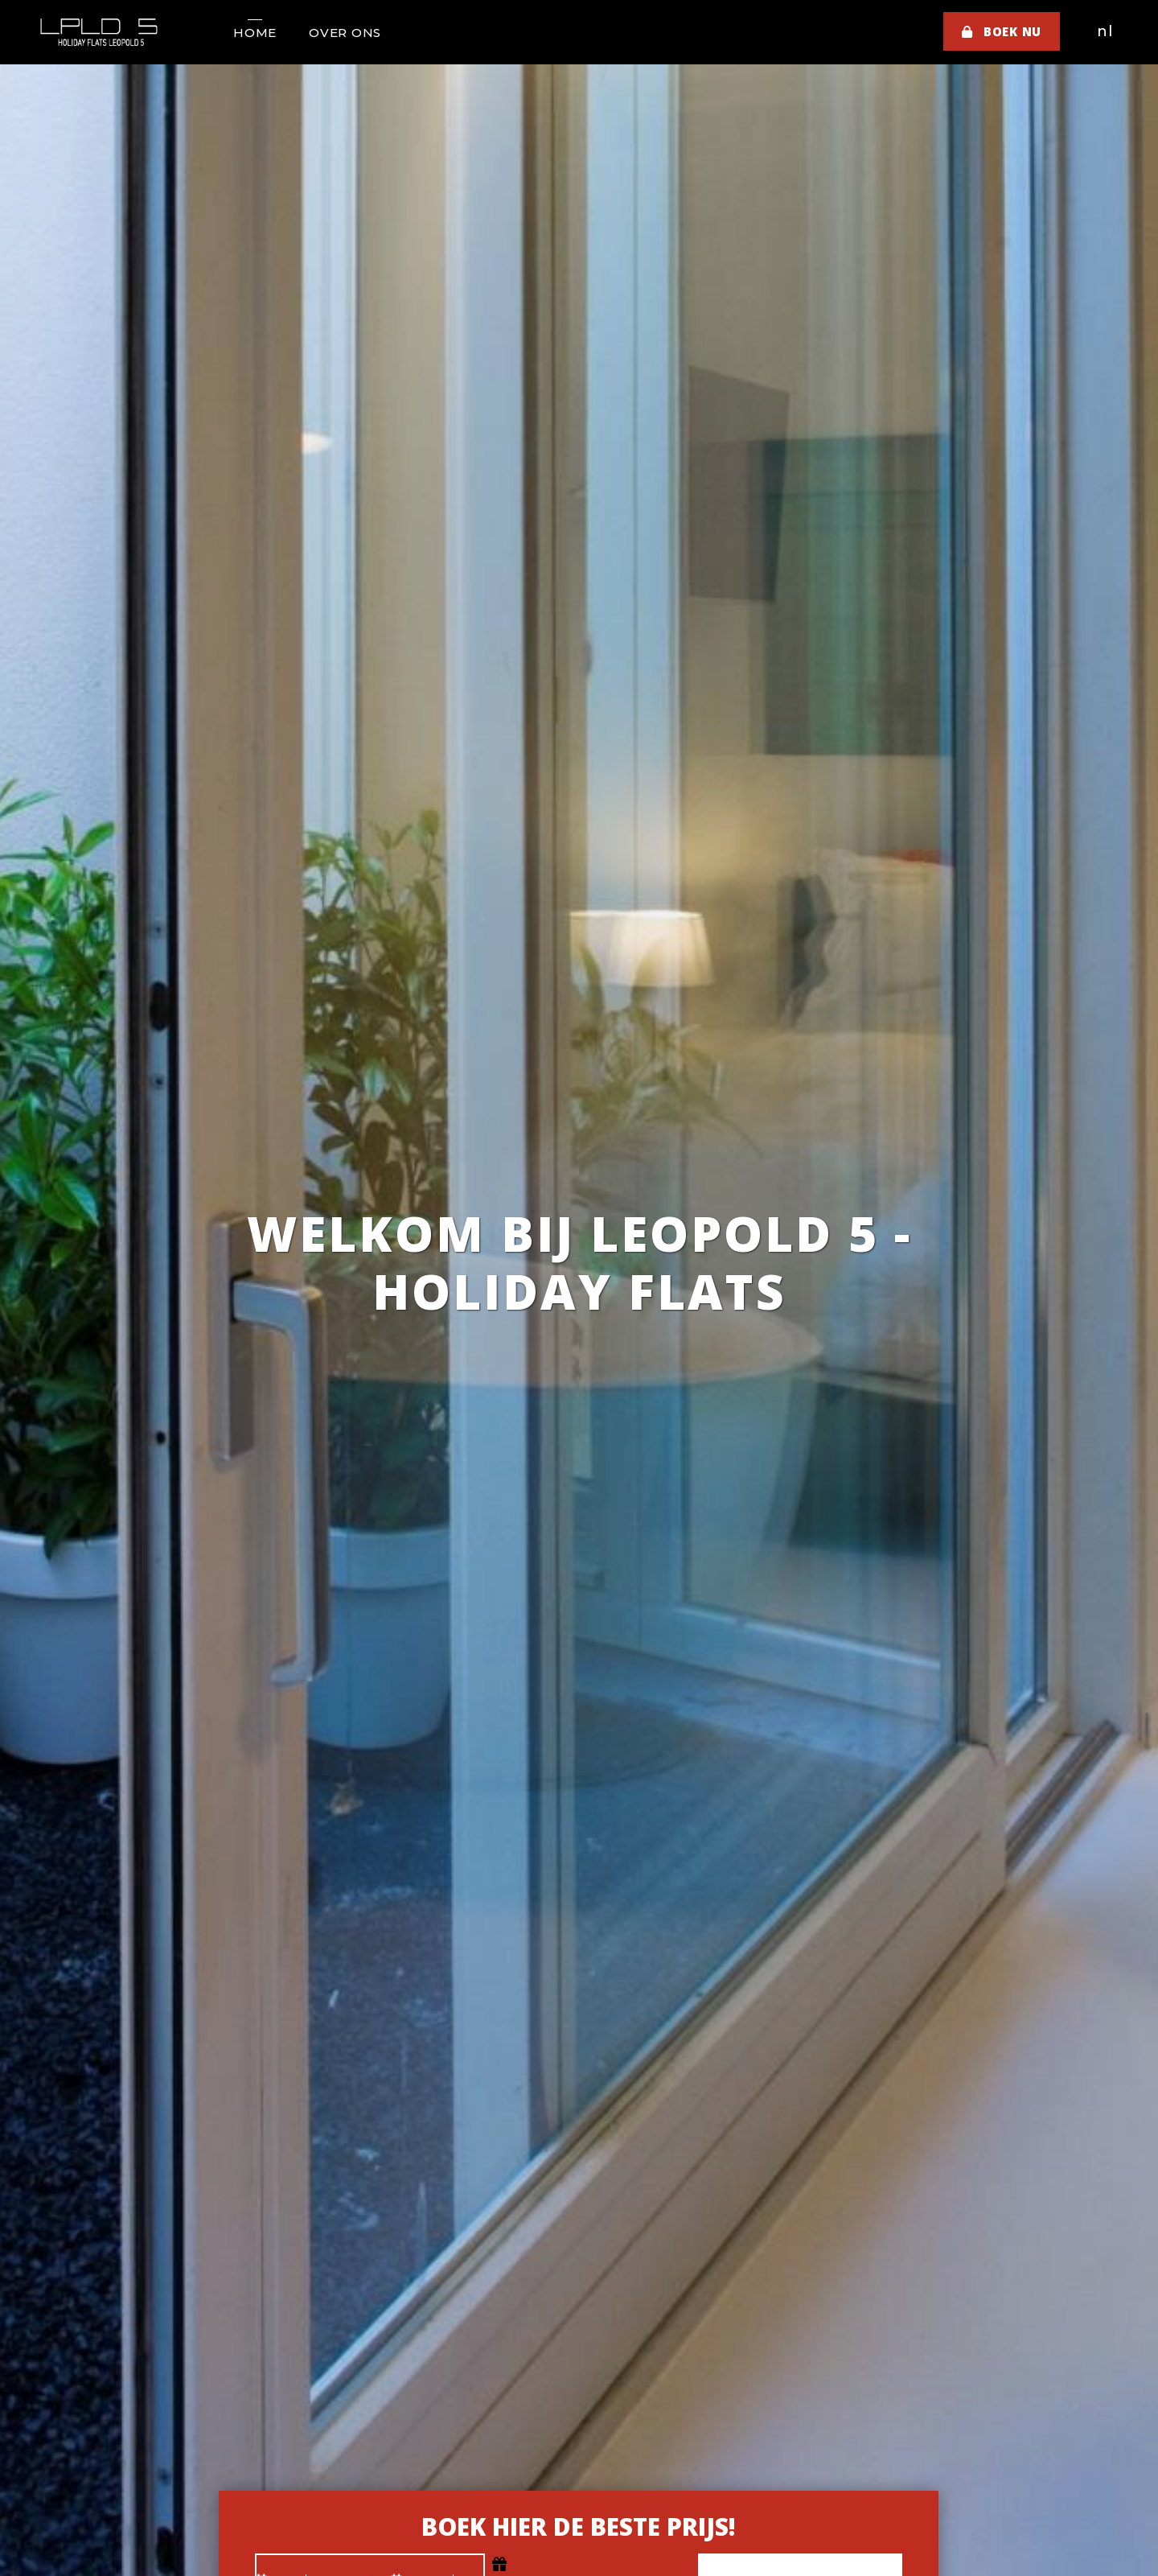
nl (1105, 31)
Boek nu (1001, 31)
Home (255, 32)
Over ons (345, 32)
